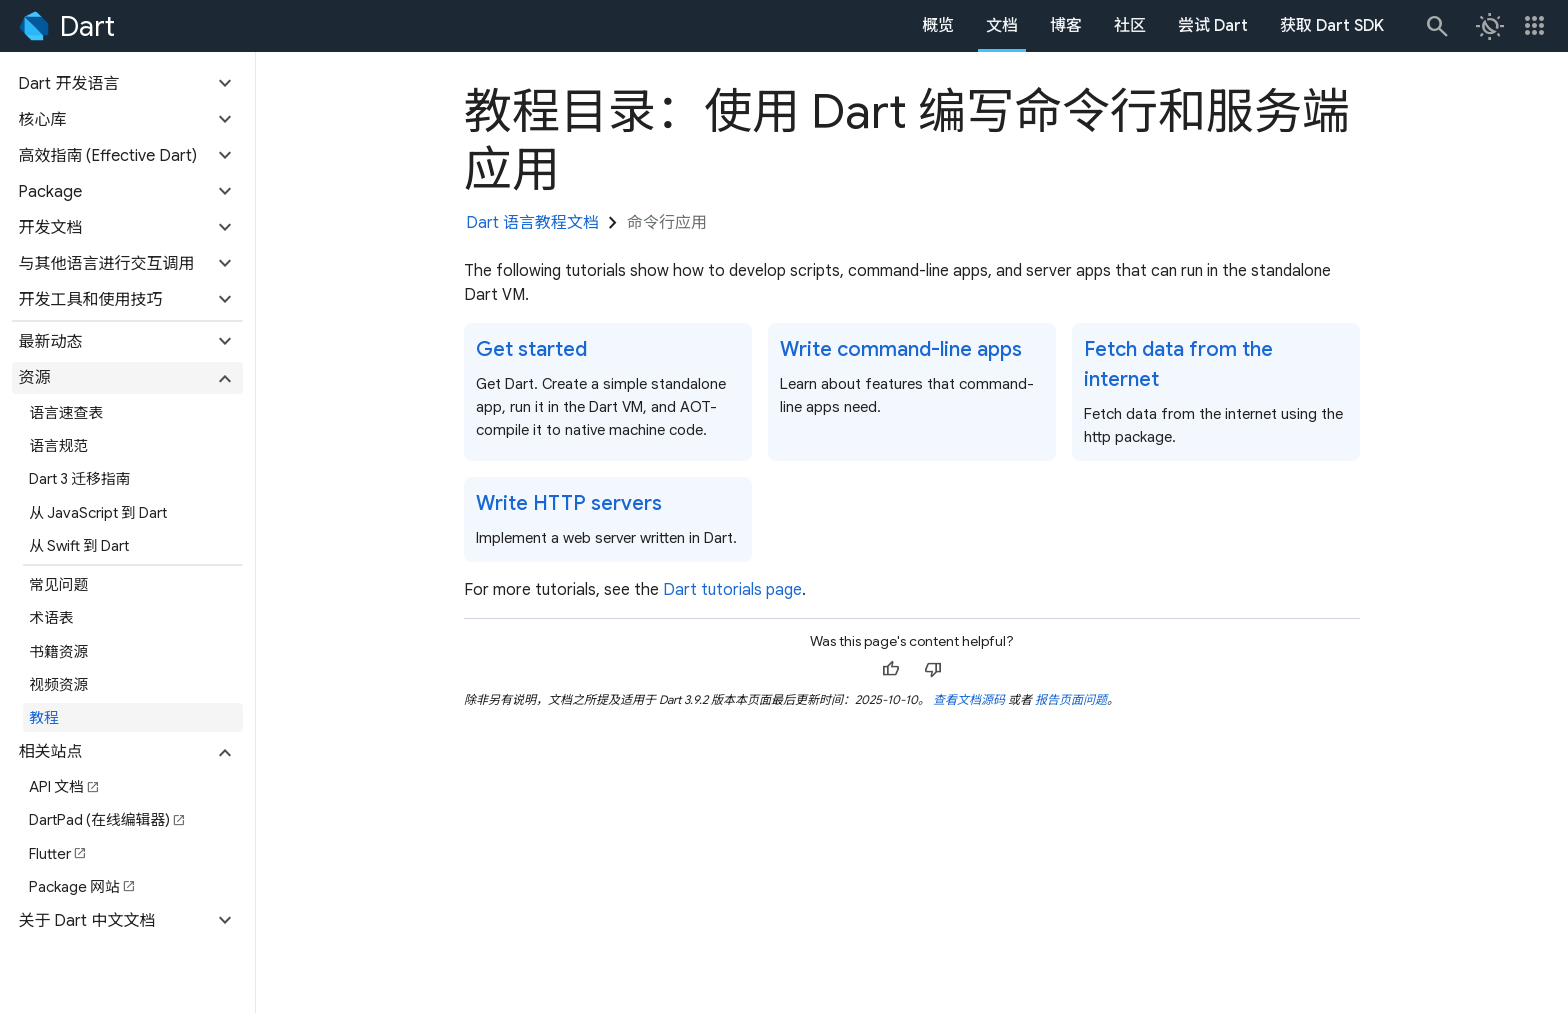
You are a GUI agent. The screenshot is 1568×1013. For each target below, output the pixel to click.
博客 (1066, 26)
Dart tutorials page (732, 590)
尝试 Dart (1213, 26)
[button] (127, 84)
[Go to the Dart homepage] (65, 26)
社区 (1130, 26)
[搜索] (1436, 26)
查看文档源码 (969, 699)
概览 (938, 26)
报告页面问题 (1071, 699)
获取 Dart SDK (1332, 26)
